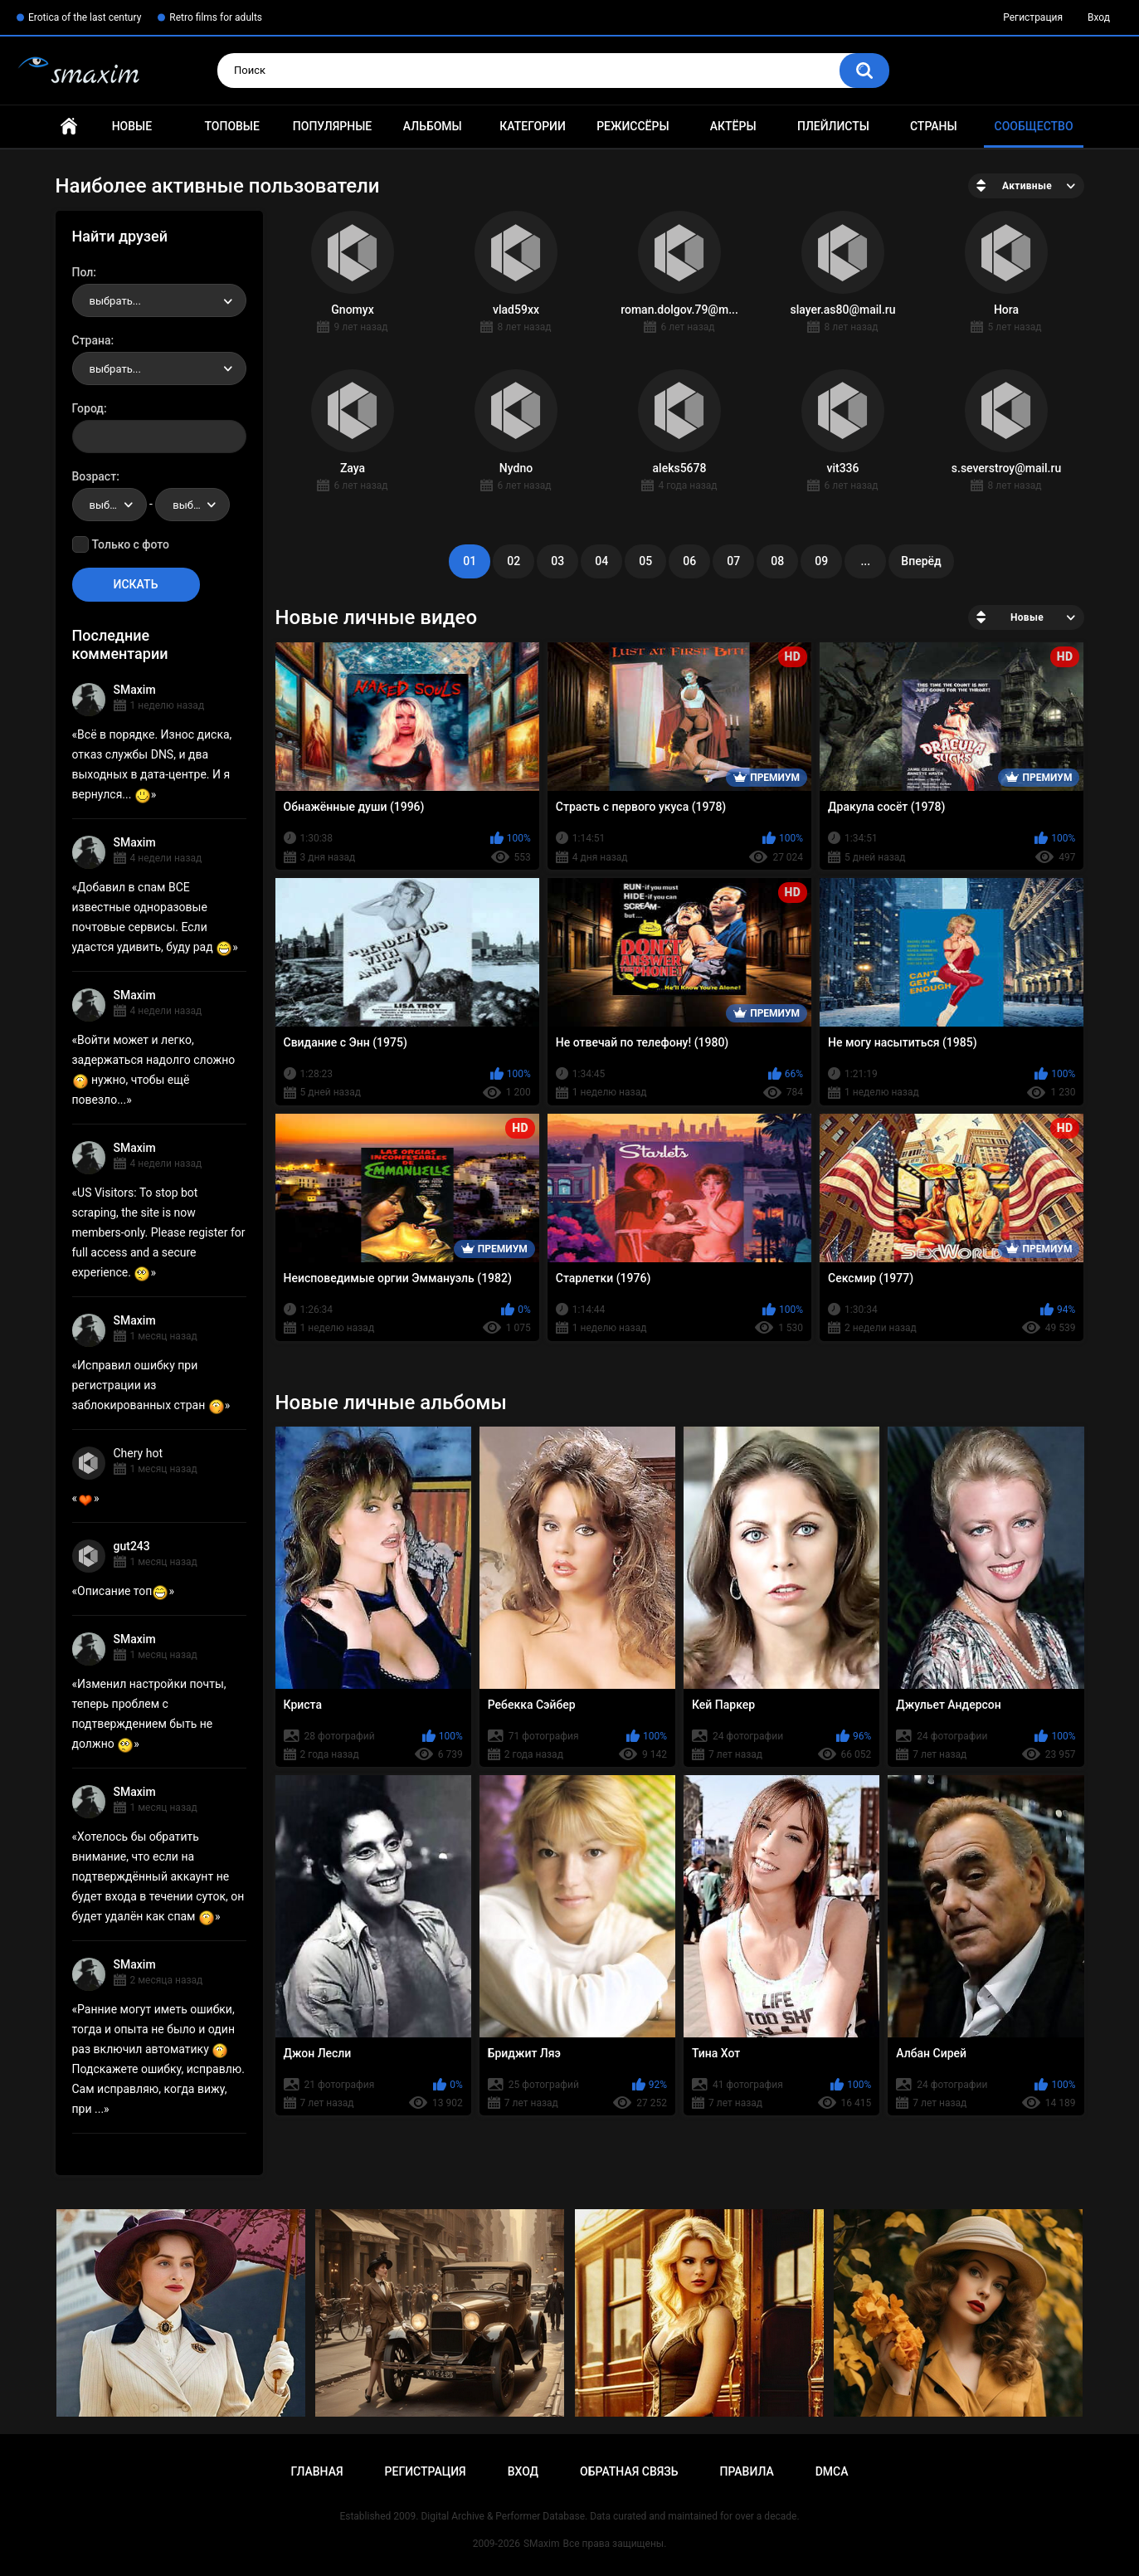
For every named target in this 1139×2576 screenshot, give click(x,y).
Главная (69, 126)
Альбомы (432, 126)
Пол (83, 272)
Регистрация (1033, 17)
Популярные (332, 126)
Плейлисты (833, 126)
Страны (933, 126)
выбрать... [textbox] (115, 301)
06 (689, 561)
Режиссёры (632, 126)
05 (645, 561)
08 (777, 561)
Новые (132, 126)
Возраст (94, 476)
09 (821, 561)
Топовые (231, 126)
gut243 (132, 1546)
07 (733, 561)
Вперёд (921, 561)
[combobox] (159, 300)
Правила (746, 2471)
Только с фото (130, 544)
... (865, 561)
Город (88, 408)
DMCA (832, 2471)
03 (557, 561)
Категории (532, 126)
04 (601, 561)
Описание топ (122, 1591)
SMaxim (135, 689)
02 (513, 561)
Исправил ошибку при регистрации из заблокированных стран (148, 1385)
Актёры (733, 126)
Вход (1099, 17)
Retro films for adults (215, 17)
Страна (91, 340)
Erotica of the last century (84, 17)
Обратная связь (629, 2471)
